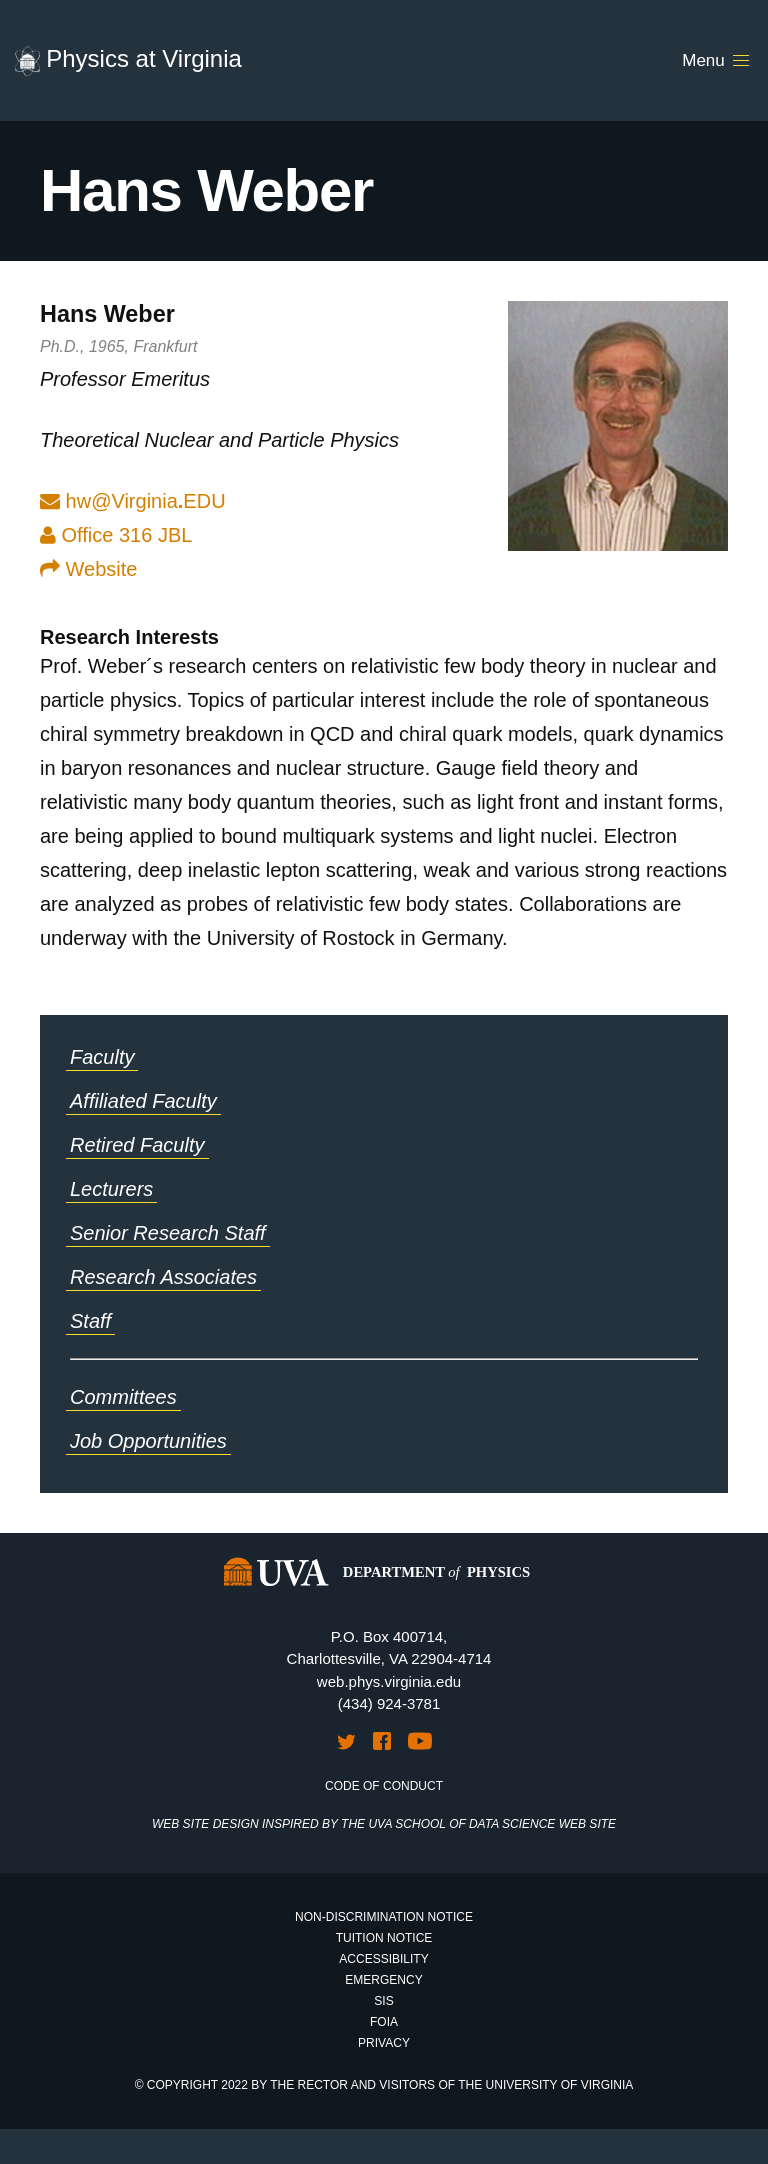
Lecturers (111, 1189)
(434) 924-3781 (389, 1703)
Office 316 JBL (116, 535)
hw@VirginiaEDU (146, 501)
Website (88, 569)
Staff (90, 1321)
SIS (383, 2001)
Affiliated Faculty (143, 1101)
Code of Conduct (384, 1786)
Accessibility (383, 1959)
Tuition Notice (384, 1938)
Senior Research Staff (168, 1233)
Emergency (383, 1980)
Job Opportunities (148, 1441)
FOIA (384, 2022)
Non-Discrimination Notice (384, 1917)
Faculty (102, 1057)
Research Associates (163, 1277)
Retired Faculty (137, 1145)
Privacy (384, 2043)
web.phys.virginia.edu (389, 1681)
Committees (123, 1397)
